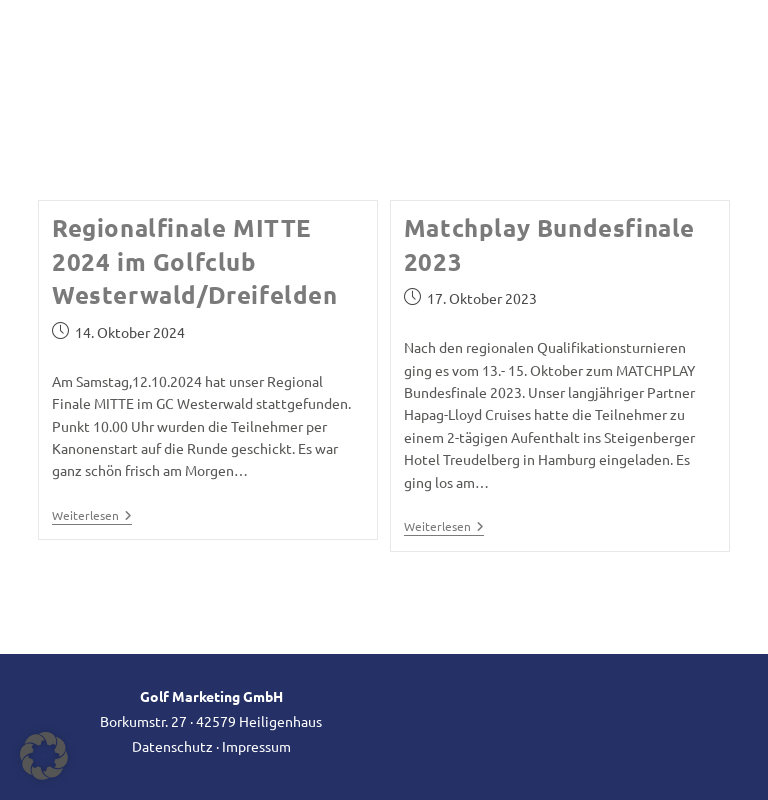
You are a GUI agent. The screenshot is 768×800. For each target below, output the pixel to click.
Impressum (256, 746)
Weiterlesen (92, 516)
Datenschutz (172, 746)
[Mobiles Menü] (697, 56)
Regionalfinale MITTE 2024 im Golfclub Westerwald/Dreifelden (195, 261)
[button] (44, 756)
